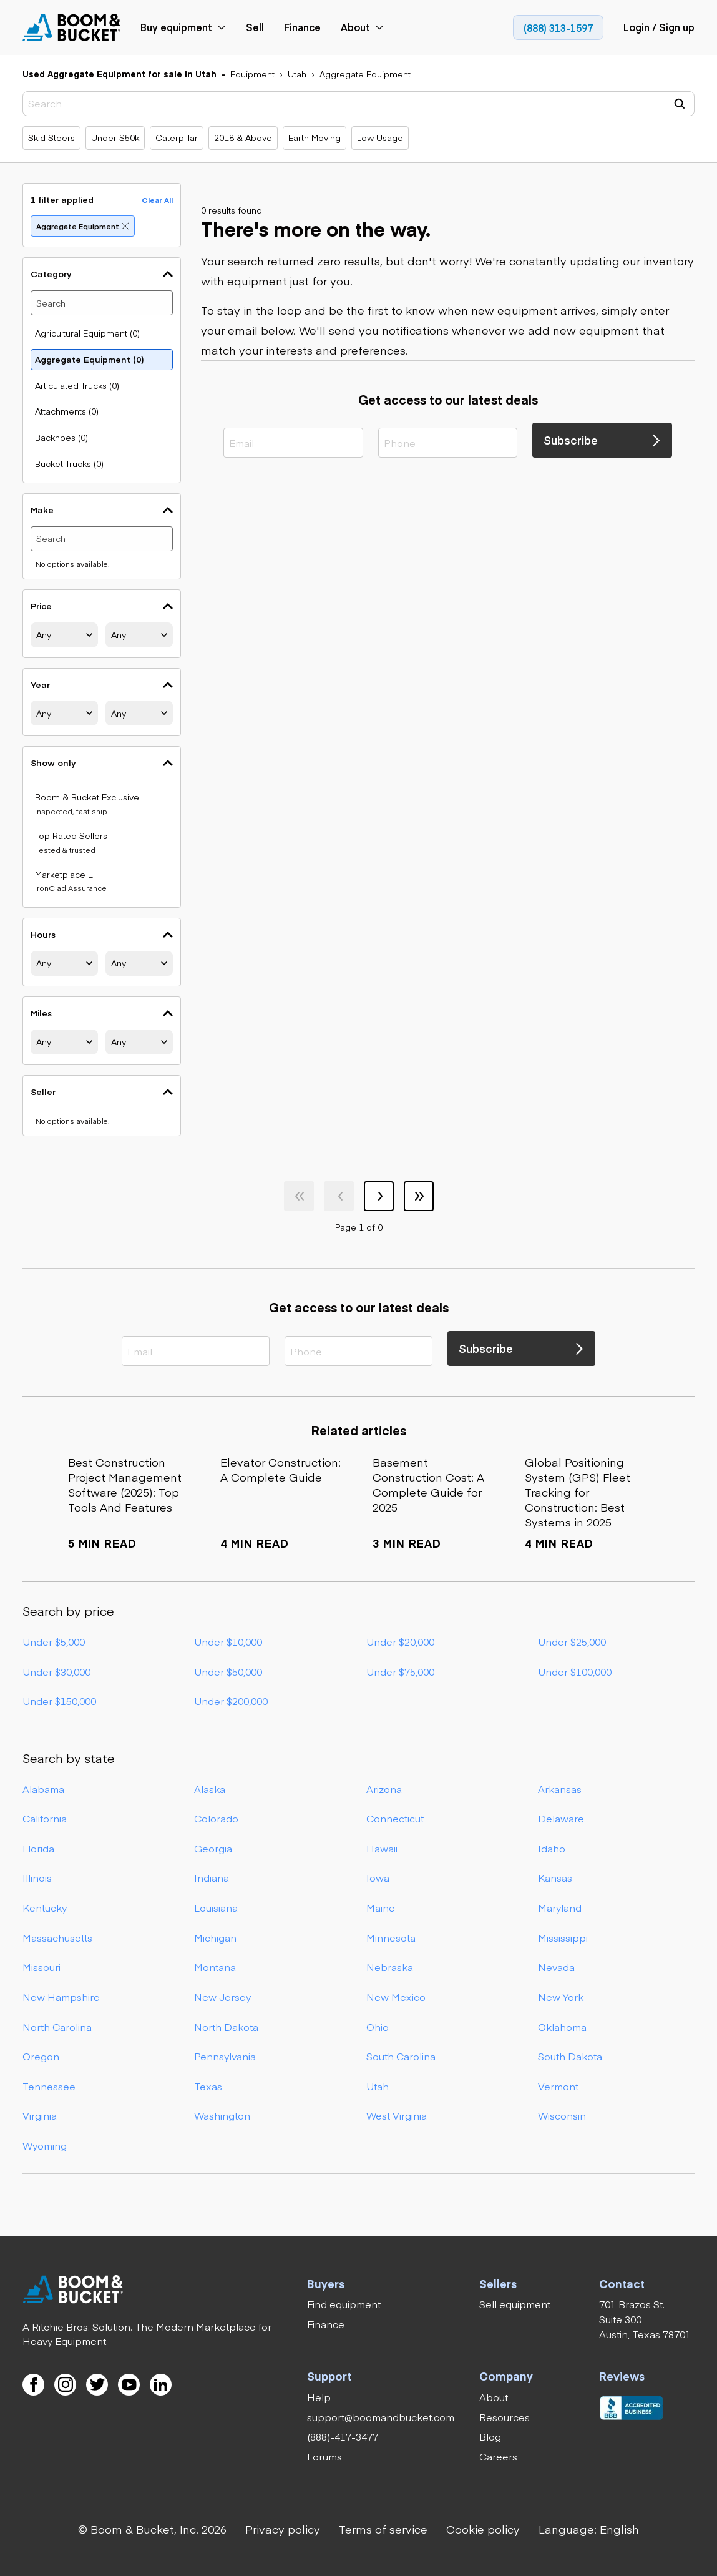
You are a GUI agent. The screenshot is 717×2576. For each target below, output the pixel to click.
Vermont (558, 2086)
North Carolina (57, 2026)
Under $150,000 (59, 1701)
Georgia (213, 1848)
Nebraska (389, 1967)
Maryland (560, 1907)
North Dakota (226, 2026)
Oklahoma (562, 2026)
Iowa (377, 1878)
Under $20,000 (400, 1641)
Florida (38, 1848)
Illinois (37, 1878)
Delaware (561, 1818)
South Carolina (401, 2056)
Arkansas (560, 1789)
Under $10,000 (228, 1641)
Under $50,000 (228, 1671)
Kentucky (44, 1907)
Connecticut (395, 1818)
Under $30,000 (56, 1671)
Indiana (211, 1878)
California (44, 1818)
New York (560, 1996)
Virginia (39, 2116)
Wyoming (44, 2145)
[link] (71, 27)
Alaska (209, 1789)
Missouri (41, 1967)
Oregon (40, 2056)
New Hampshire (61, 1996)
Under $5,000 (53, 1641)
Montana (215, 1967)
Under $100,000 (575, 1671)
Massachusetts (57, 1937)
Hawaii (382, 1848)
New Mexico (396, 1996)
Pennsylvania (225, 2056)
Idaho (551, 1848)
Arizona (384, 1789)
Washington (222, 2116)
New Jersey (222, 1996)
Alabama (43, 1789)
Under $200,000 (231, 1701)
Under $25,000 (572, 1641)
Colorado (216, 1818)
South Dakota (570, 2056)
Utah (377, 2086)
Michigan (215, 1937)
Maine (380, 1907)
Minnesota (391, 1937)
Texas (208, 2086)
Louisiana (216, 1907)
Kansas (555, 1878)
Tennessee (49, 2086)
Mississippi (563, 1937)
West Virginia (396, 2116)
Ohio (377, 2026)
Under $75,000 (400, 1671)
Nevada (556, 1967)
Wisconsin (562, 2116)
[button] (589, 2529)
